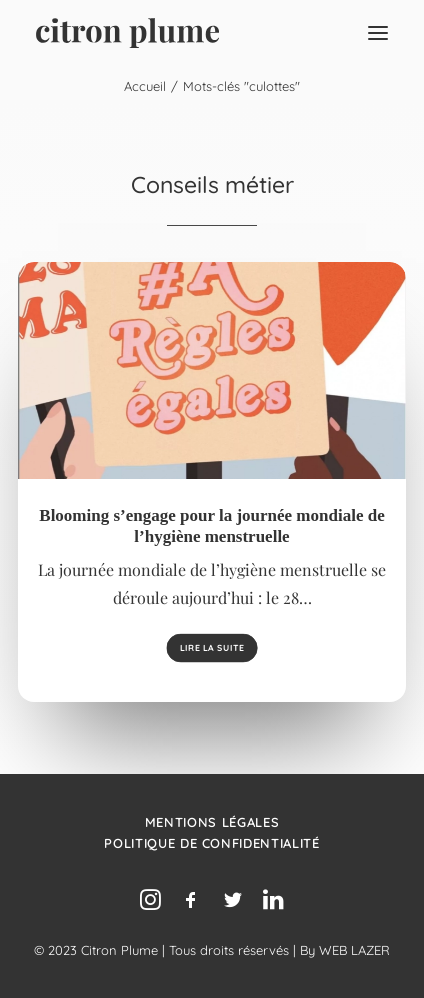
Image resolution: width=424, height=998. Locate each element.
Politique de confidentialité (211, 843)
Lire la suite (212, 648)
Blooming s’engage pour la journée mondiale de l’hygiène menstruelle (211, 525)
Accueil (145, 86)
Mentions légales (212, 822)
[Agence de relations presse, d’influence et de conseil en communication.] (127, 33)
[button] (378, 33)
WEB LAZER (354, 950)
